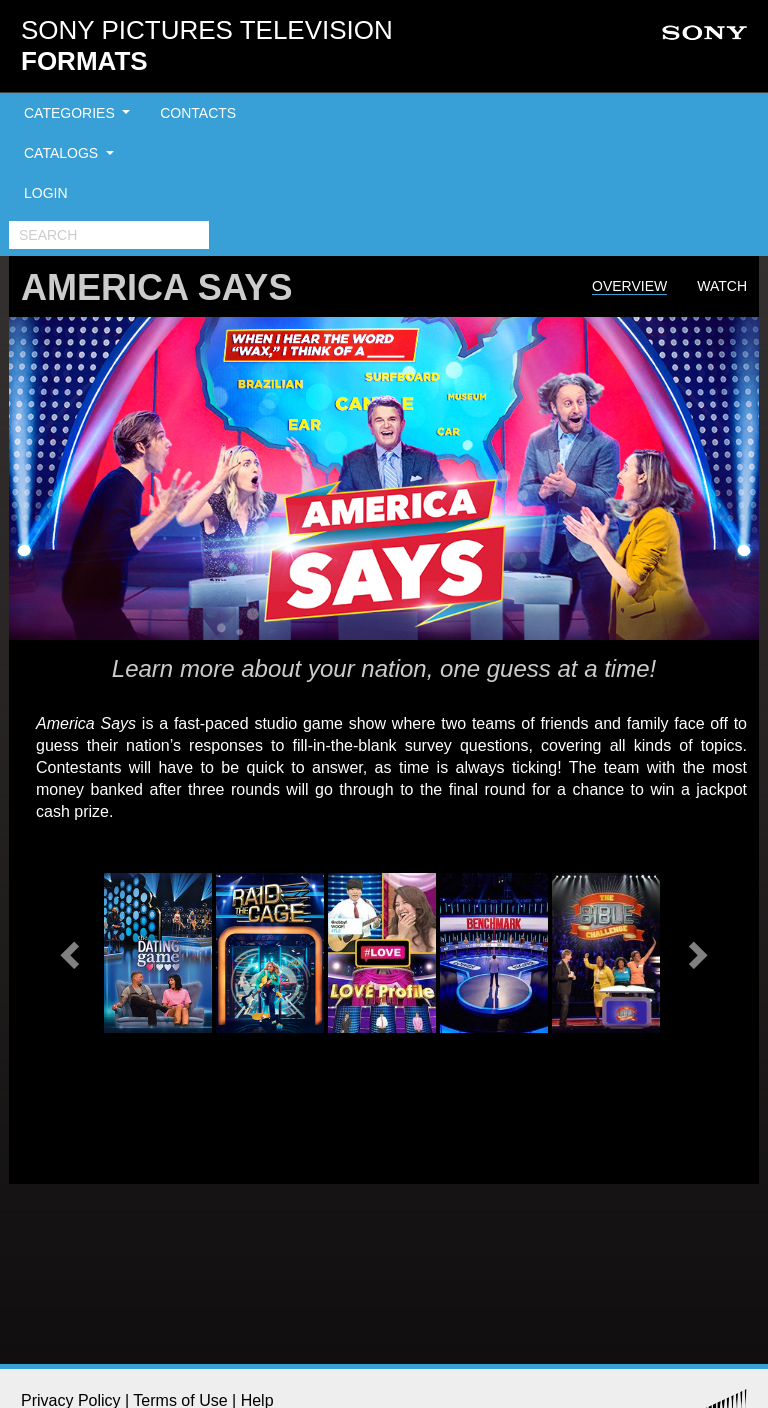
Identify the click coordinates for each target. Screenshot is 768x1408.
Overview (629, 286)
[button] (72, 953)
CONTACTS (198, 113)
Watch (722, 286)
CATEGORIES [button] (71, 113)
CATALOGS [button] (63, 153)
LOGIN (46, 193)
